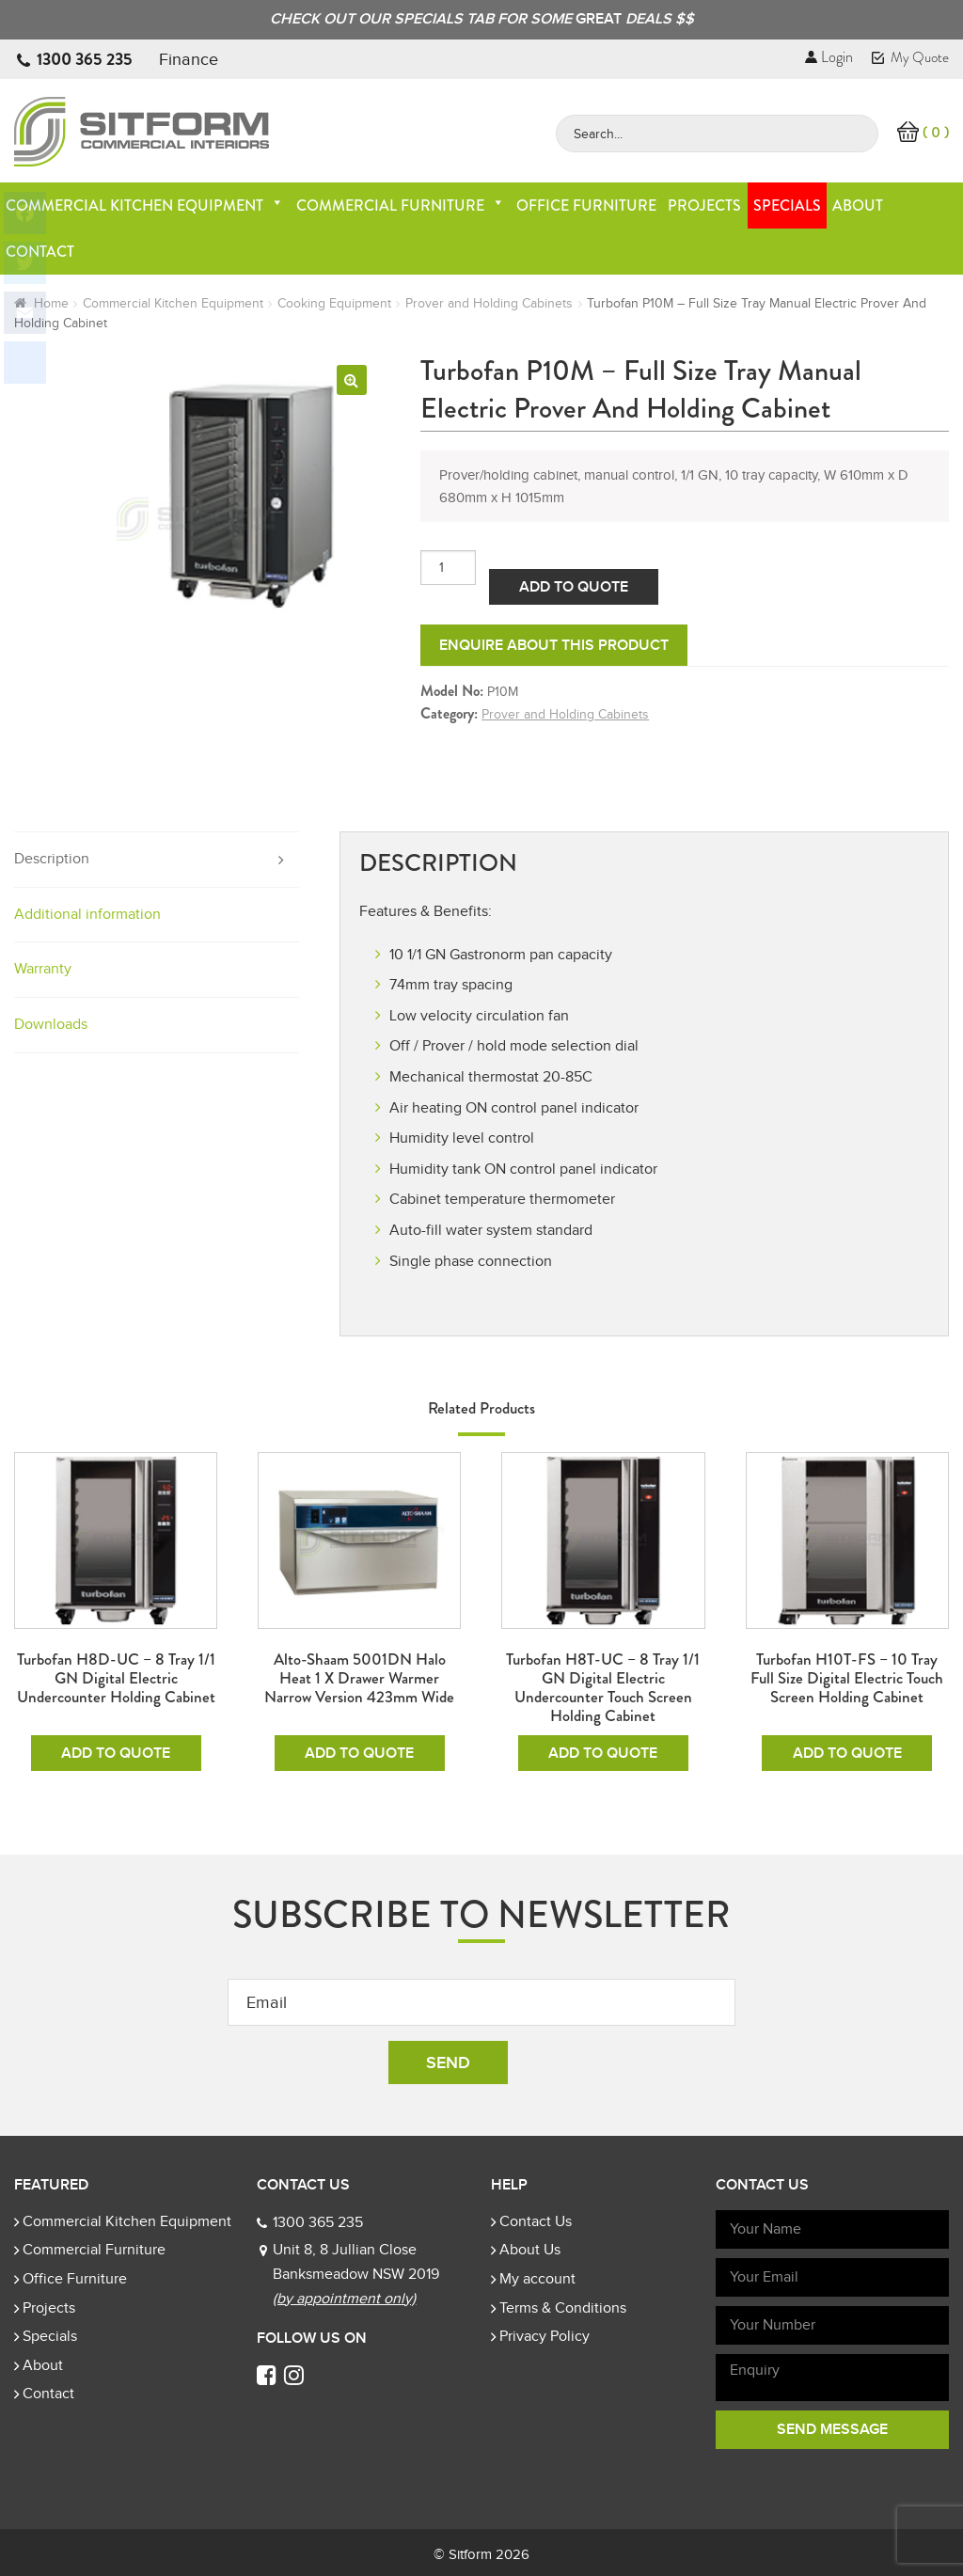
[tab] (156, 860)
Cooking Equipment (334, 303)
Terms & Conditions (562, 2307)
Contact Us (535, 2221)
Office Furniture (586, 205)
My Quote (910, 57)
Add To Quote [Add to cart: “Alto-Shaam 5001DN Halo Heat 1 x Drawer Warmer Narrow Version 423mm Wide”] (359, 1753)
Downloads (50, 1024)
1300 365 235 (85, 59)
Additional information (87, 914)
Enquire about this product (554, 645)
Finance (188, 59)
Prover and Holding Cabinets (489, 303)
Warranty (42, 968)
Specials (787, 205)
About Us (529, 2249)
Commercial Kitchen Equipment (145, 205)
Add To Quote (573, 586)
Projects (704, 205)
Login (829, 57)
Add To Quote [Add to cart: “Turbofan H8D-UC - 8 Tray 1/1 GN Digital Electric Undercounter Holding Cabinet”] (115, 1753)
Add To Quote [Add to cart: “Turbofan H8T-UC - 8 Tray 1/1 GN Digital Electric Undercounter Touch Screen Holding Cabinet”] (602, 1753)
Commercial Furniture (400, 205)
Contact (48, 2393)
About (857, 205)
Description (51, 858)
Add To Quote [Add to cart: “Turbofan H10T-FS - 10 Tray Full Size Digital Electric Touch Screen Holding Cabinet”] (847, 1753)
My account (537, 2278)
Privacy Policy (544, 2336)
